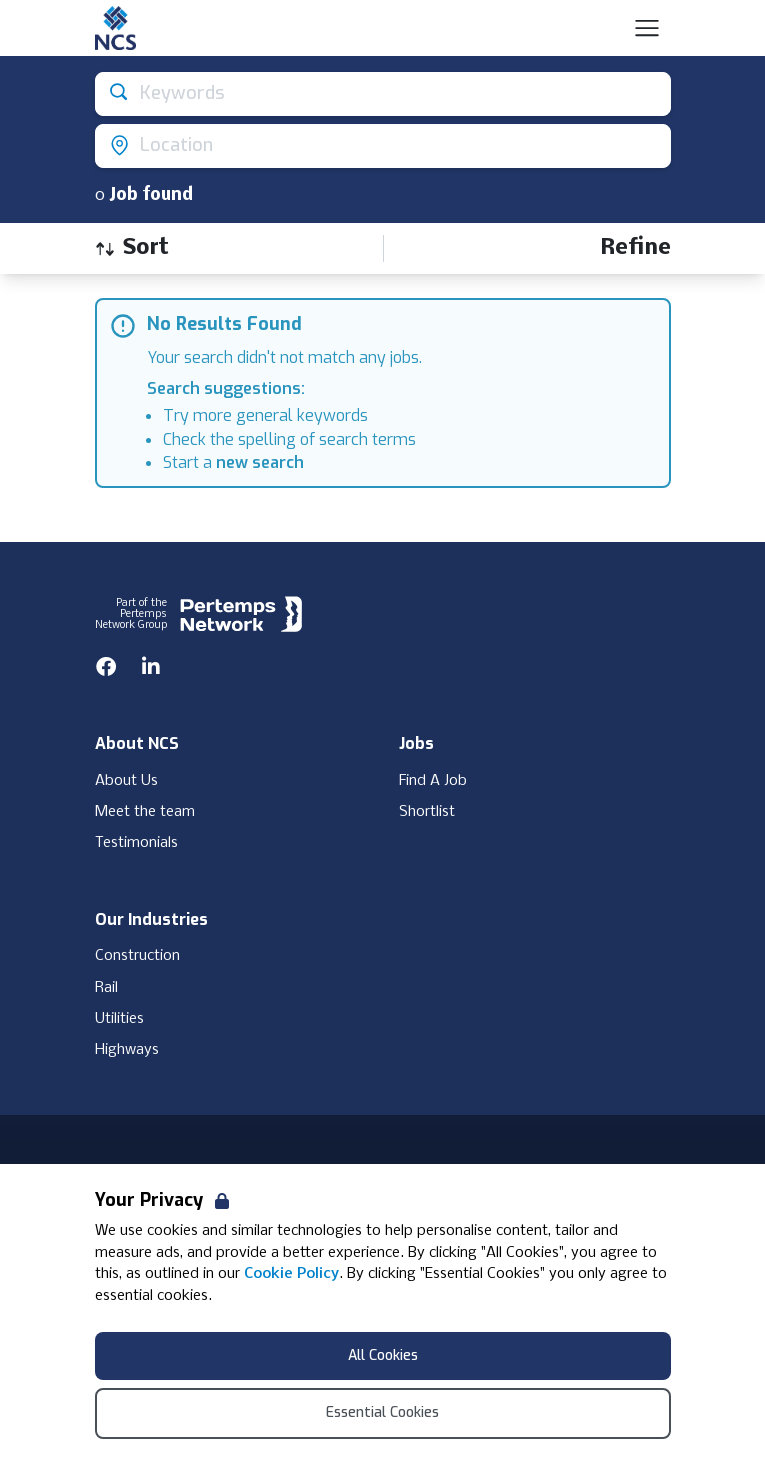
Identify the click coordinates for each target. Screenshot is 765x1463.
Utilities (119, 1019)
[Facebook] (106, 667)
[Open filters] (635, 248)
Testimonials (136, 843)
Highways (127, 1050)
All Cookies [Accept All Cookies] (383, 1355)
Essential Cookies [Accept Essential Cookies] (382, 1412)
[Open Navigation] (647, 28)
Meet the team (145, 812)
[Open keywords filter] (383, 94)
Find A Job (433, 781)
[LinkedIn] (151, 667)
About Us (126, 781)
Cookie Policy (291, 1274)
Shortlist (427, 812)
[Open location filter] (383, 146)
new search (260, 462)
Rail (106, 988)
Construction (137, 956)
